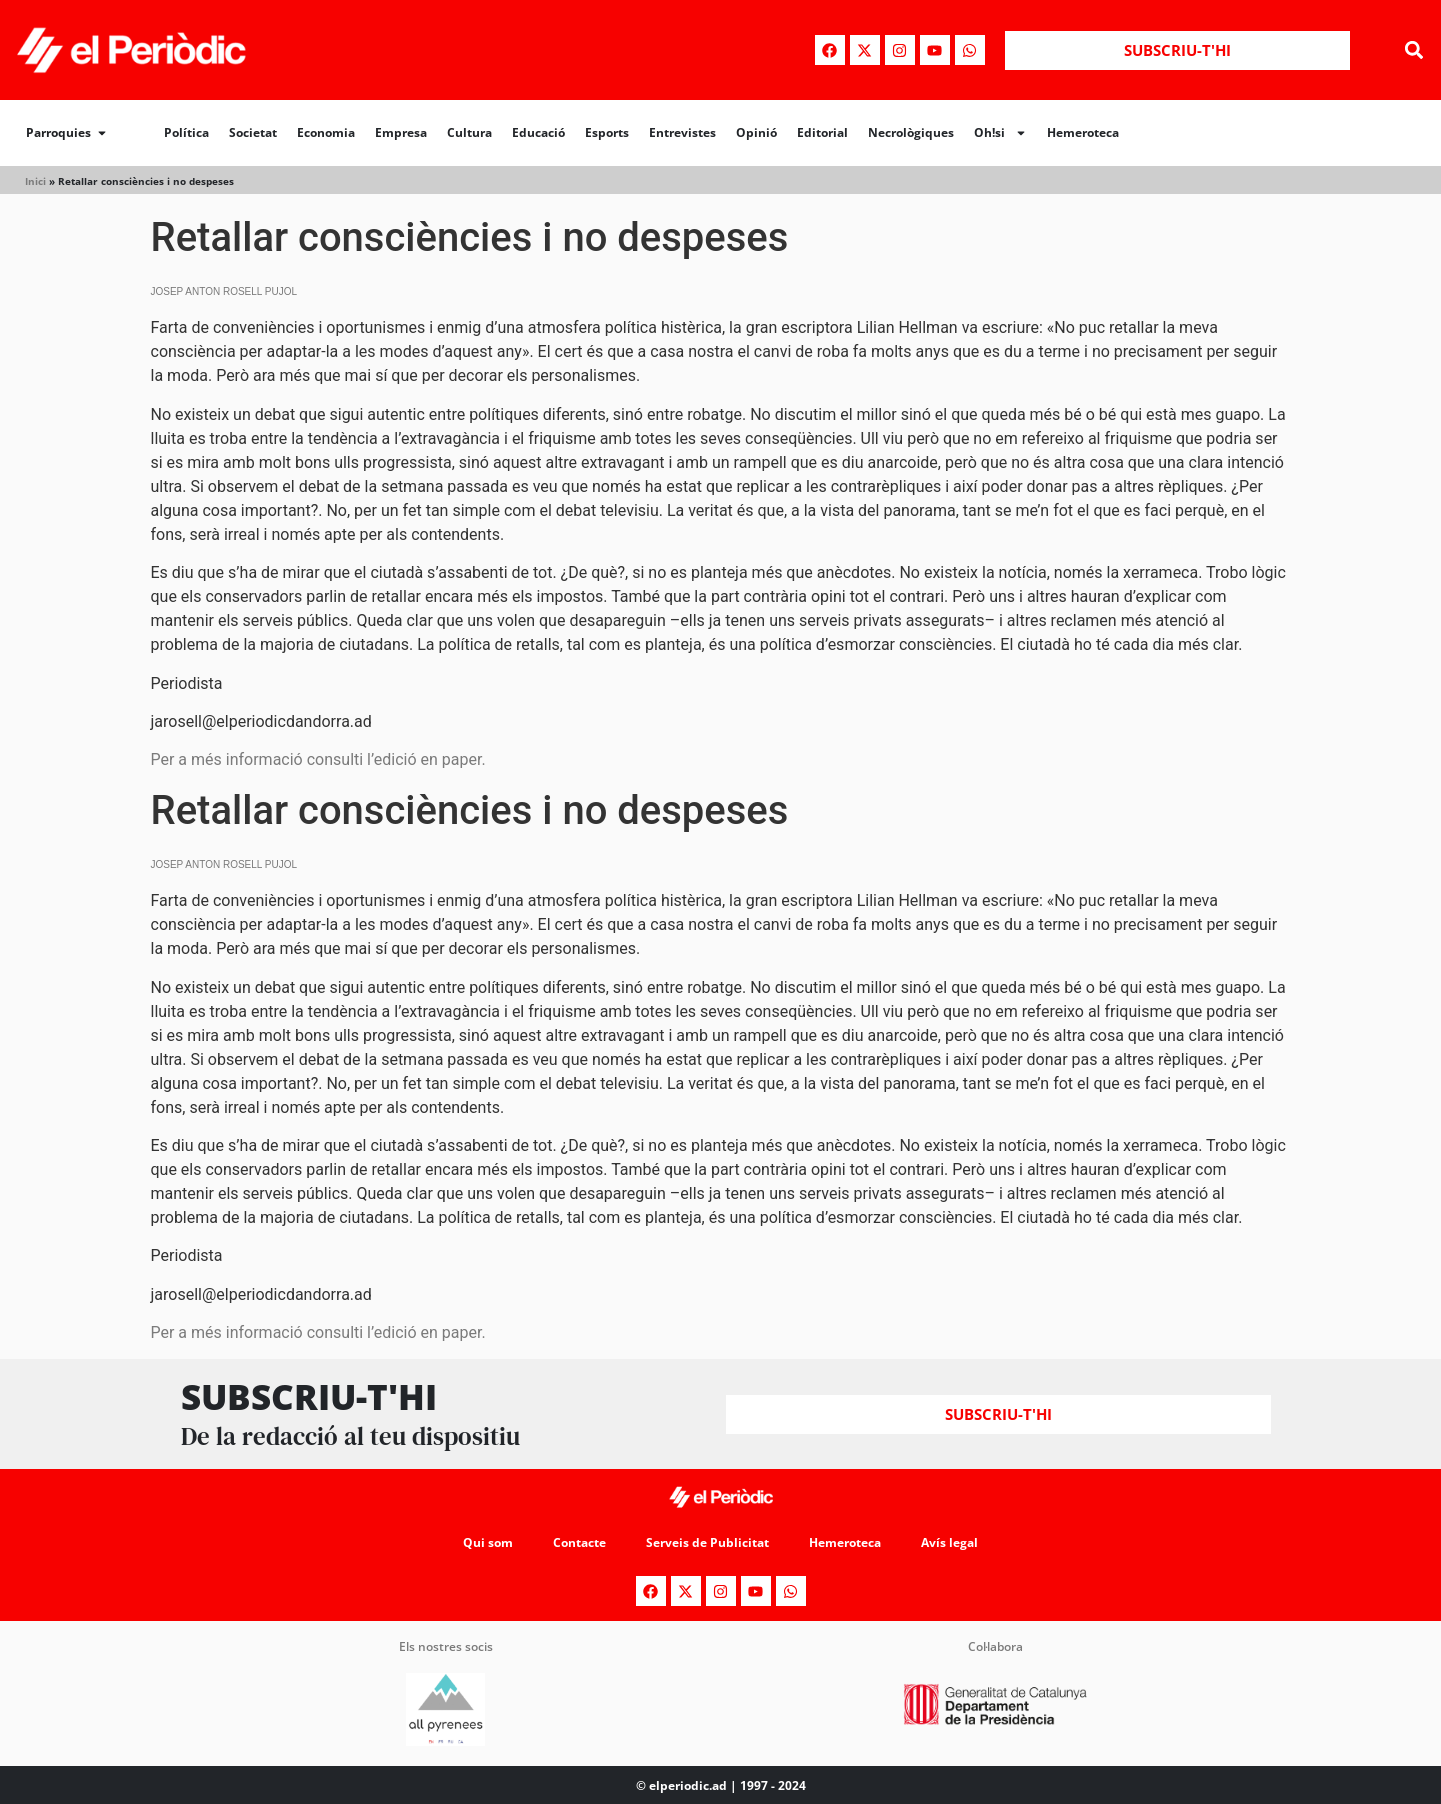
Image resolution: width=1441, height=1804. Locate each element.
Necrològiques (911, 132)
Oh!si (1000, 133)
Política (186, 132)
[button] (1414, 50)
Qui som (488, 1542)
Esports (607, 132)
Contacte (579, 1542)
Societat (253, 132)
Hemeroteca (1083, 132)
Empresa (401, 132)
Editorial (822, 132)
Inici (35, 181)
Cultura (469, 132)
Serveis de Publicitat (707, 1542)
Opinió (756, 132)
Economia (326, 132)
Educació (538, 132)
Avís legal (949, 1542)
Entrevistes (682, 132)
